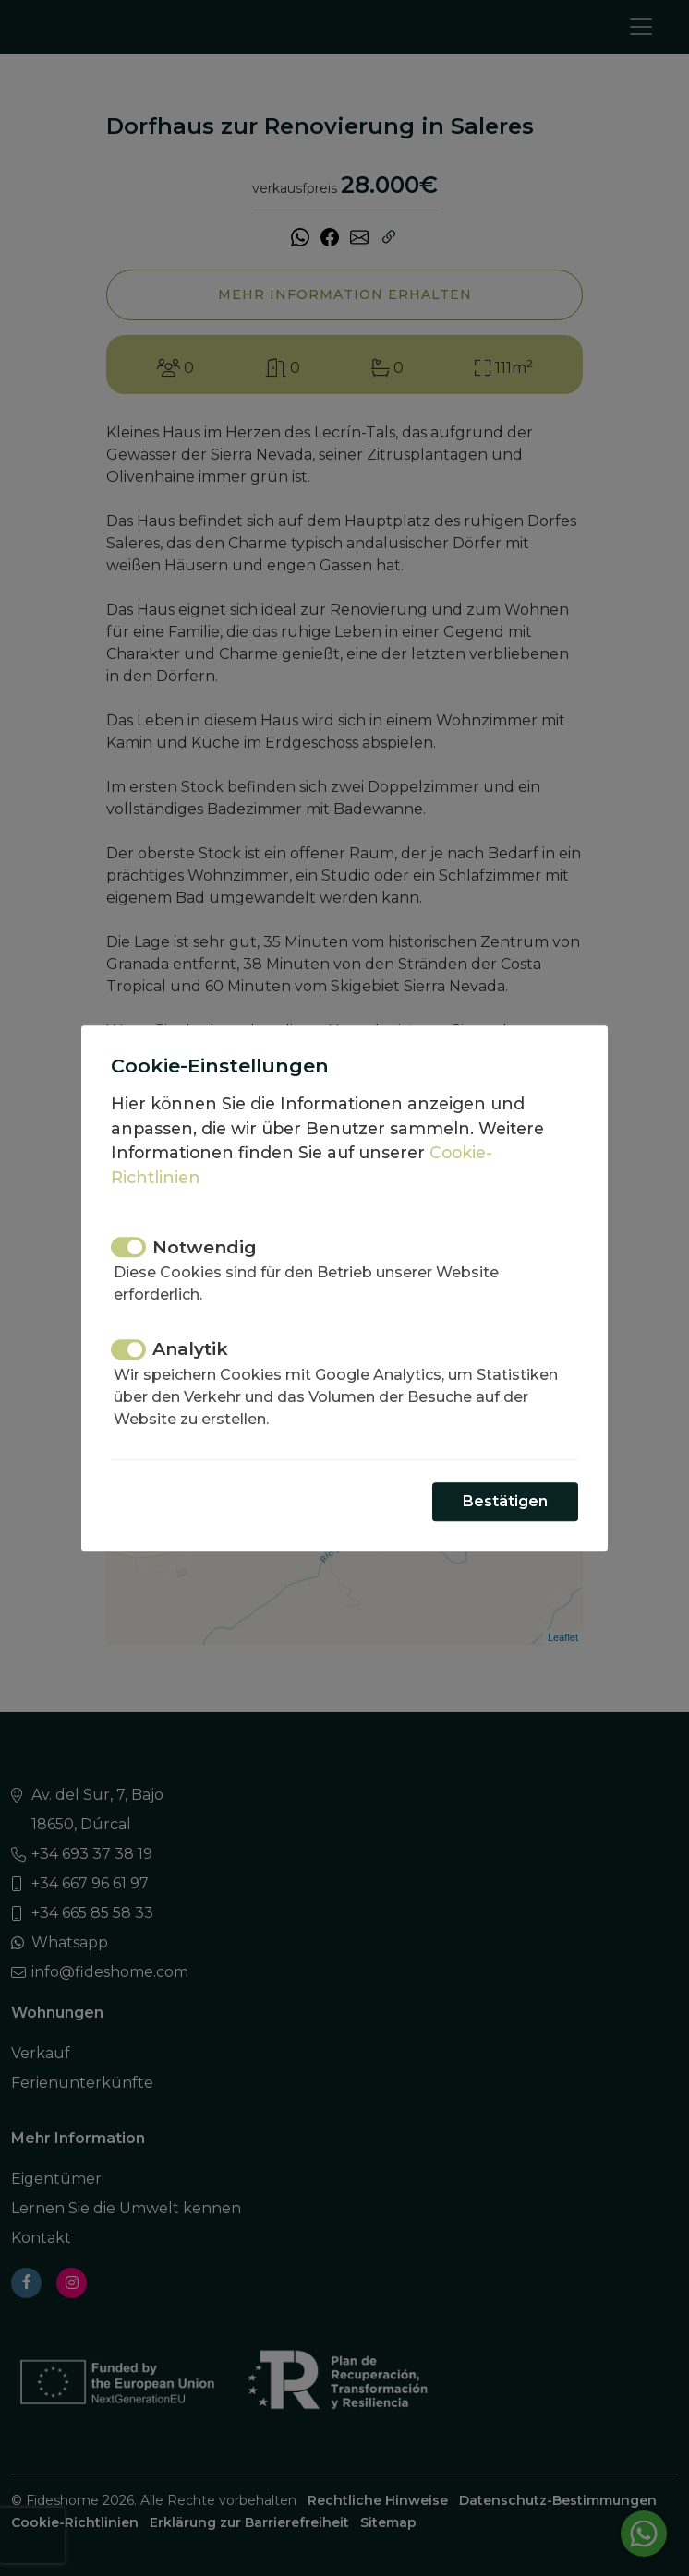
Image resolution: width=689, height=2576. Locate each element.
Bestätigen (505, 1501)
